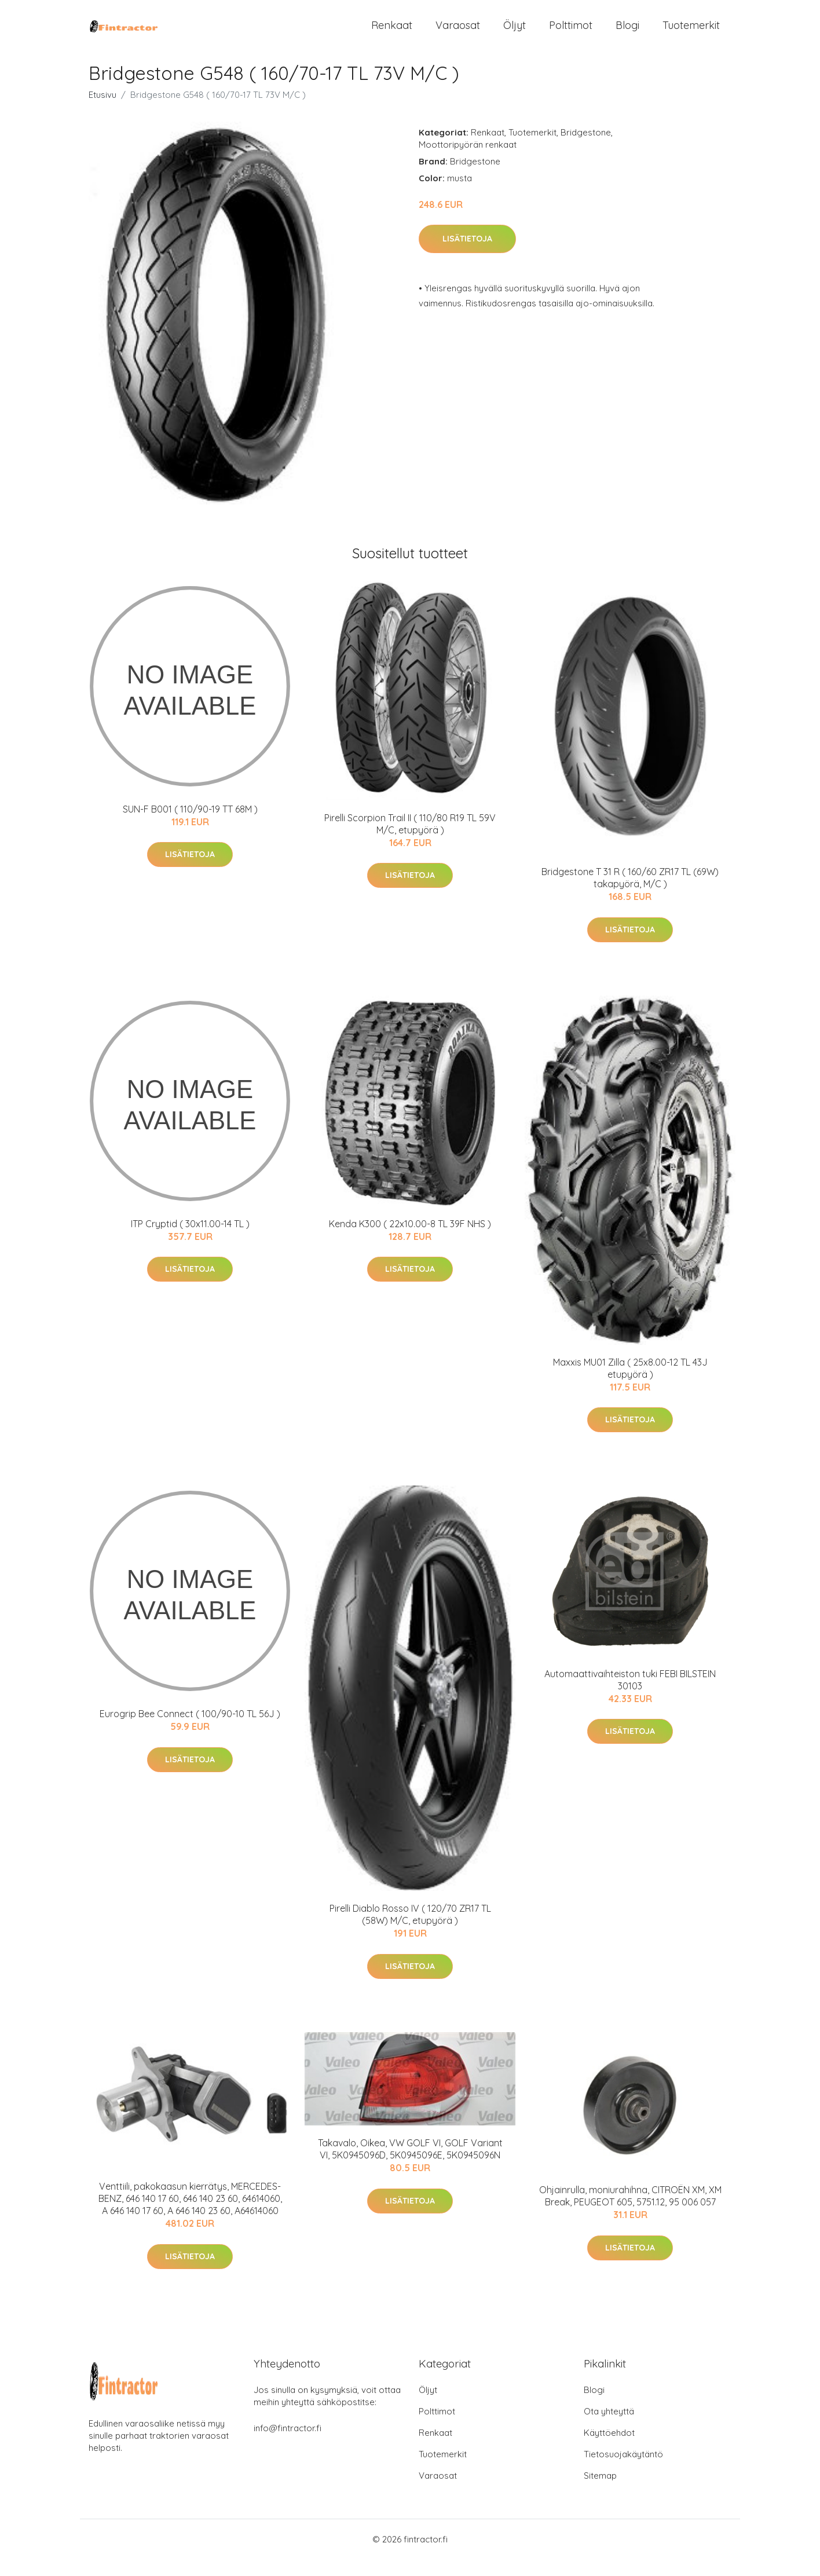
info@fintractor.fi (287, 2444)
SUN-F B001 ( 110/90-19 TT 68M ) (190, 825)
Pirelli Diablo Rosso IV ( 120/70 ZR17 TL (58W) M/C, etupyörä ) (410, 1931)
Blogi (627, 33)
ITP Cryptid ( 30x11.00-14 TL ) (190, 1240)
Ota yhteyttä (609, 2428)
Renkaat (391, 33)
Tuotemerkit (691, 33)
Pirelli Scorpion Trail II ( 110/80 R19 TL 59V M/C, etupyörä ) (410, 840)
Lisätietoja (467, 255)
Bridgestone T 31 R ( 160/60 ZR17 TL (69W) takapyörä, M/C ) (630, 894)
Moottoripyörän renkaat (468, 160)
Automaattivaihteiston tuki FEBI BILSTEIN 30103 (630, 1696)
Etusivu (102, 110)
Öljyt (514, 33)
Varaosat (457, 33)
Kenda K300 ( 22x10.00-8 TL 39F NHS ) (410, 1240)
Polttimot (570, 33)
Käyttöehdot (609, 2449)
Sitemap (600, 2492)
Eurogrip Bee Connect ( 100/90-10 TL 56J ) (190, 1730)
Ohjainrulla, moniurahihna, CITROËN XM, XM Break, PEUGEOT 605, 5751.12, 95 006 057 (630, 2212)
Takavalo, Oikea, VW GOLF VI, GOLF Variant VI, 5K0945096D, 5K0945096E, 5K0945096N (410, 2166)
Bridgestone (586, 148)
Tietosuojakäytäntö (623, 2470)
